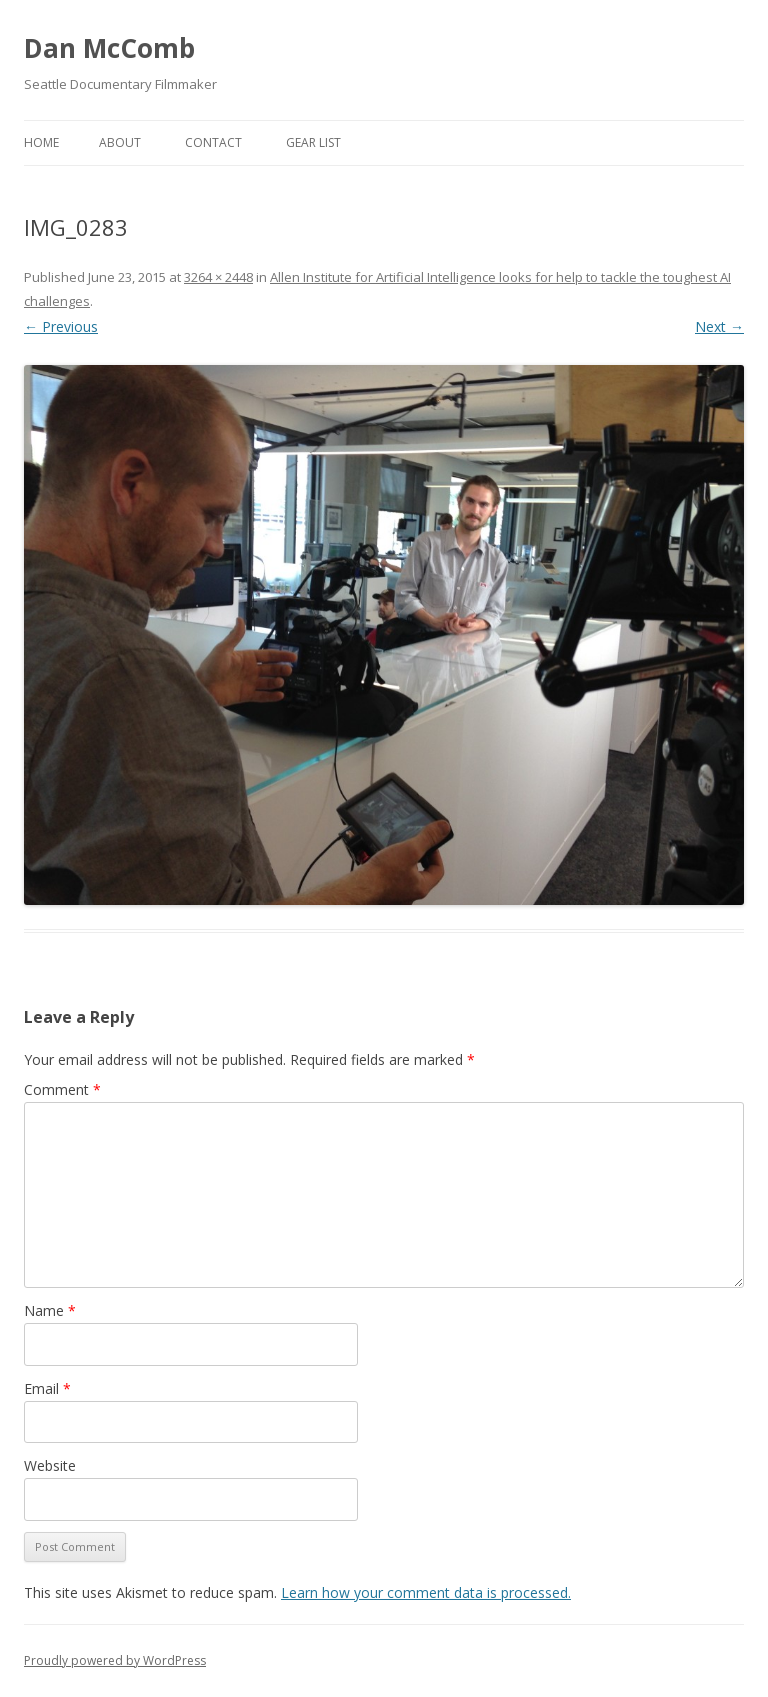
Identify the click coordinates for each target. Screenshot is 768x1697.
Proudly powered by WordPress (115, 1660)
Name (50, 1310)
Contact (213, 142)
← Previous (61, 326)
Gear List (313, 142)
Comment (62, 1089)
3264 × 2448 (218, 277)
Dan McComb (109, 48)
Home (41, 142)
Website (50, 1465)
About (120, 142)
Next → (719, 326)
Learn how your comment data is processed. (426, 1592)
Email (47, 1388)
